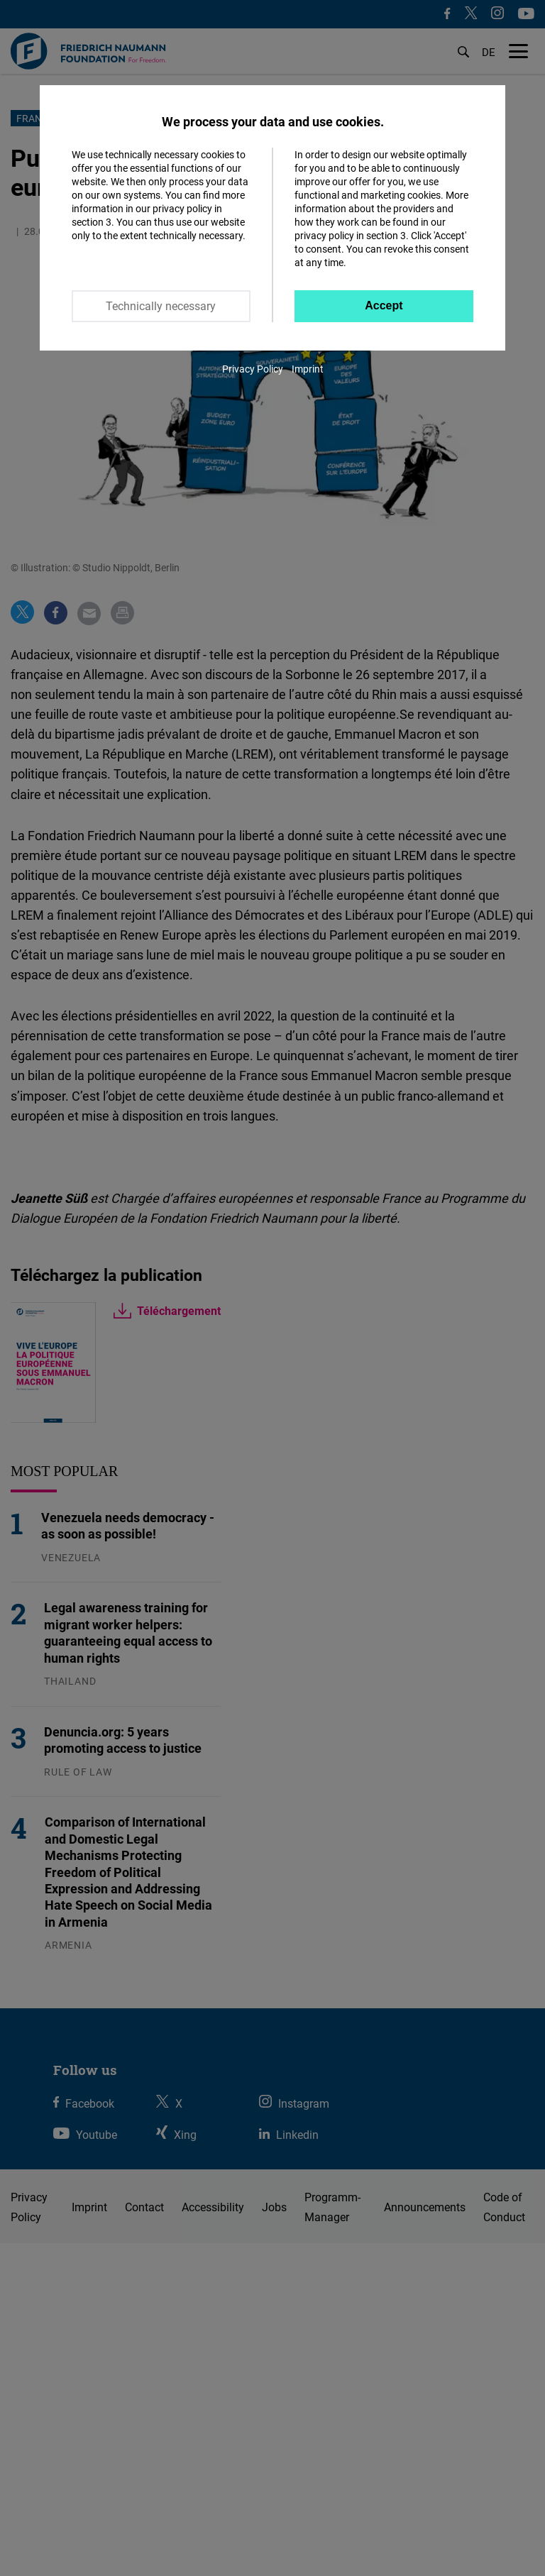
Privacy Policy (252, 368)
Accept (383, 305)
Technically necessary (161, 306)
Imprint (308, 368)
